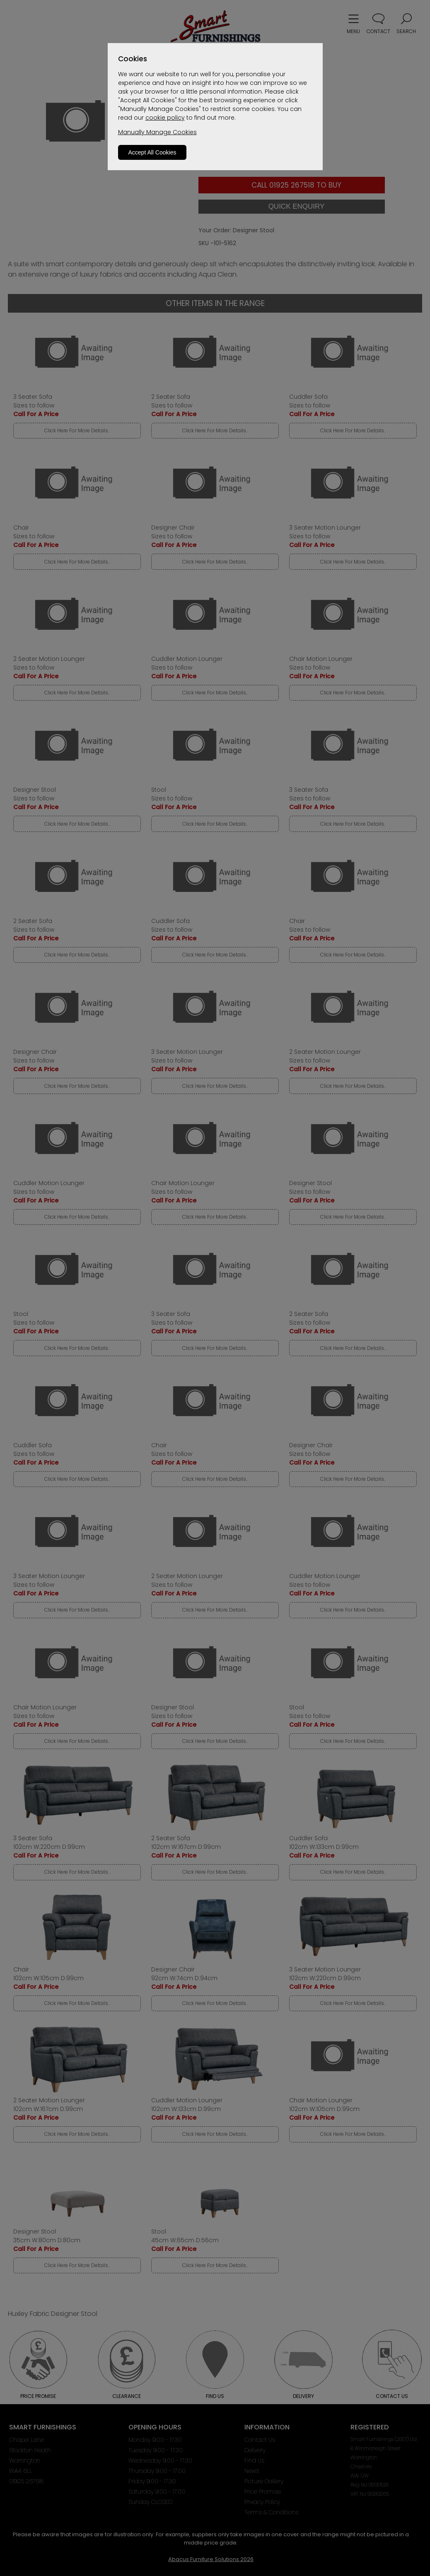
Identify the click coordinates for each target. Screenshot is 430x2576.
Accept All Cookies (152, 152)
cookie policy (165, 117)
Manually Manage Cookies (157, 132)
